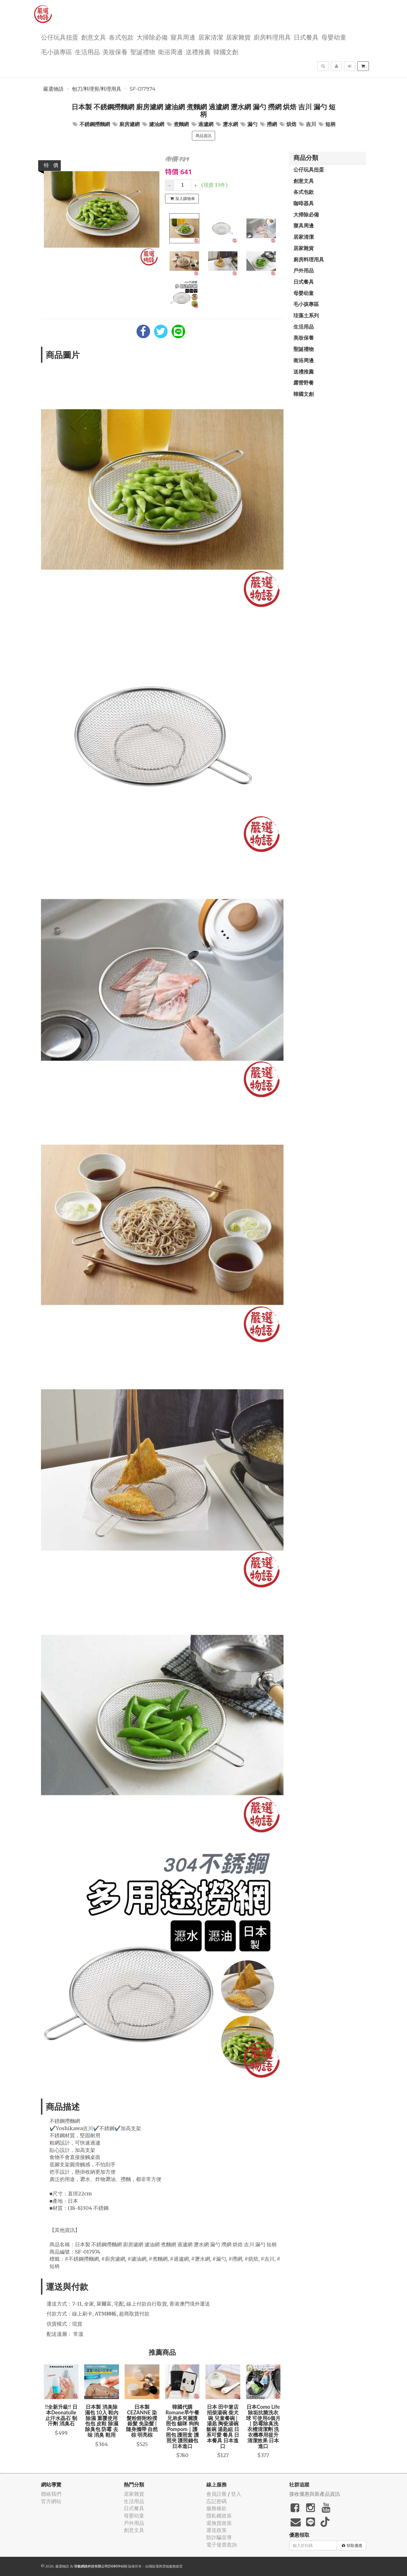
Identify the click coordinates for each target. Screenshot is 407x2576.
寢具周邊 (182, 37)
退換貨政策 (219, 2523)
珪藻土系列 (306, 315)
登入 (236, 2494)
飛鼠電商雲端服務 (162, 2566)
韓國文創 (225, 51)
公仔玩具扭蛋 (59, 37)
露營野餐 (303, 382)
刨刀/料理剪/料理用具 (96, 89)
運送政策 (216, 2530)
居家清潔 (210, 37)
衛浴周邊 (170, 51)
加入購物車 (182, 198)
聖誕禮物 (142, 51)
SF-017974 (142, 89)
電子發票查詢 (221, 2545)
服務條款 (216, 2508)
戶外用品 (303, 270)
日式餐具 (306, 37)
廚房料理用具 (272, 37)
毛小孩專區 (56, 51)
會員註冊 (216, 2494)
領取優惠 (352, 2545)
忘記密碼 (216, 2501)
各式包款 (121, 37)
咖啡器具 (303, 203)
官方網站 (51, 2501)
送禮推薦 (198, 51)
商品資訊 (203, 135)
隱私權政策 (219, 2515)
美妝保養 (115, 51)
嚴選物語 (53, 89)
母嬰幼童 (333, 37)
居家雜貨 (238, 37)
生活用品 (87, 51)
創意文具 (93, 37)
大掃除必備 (152, 37)
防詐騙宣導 (219, 2537)
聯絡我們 (51, 2494)
